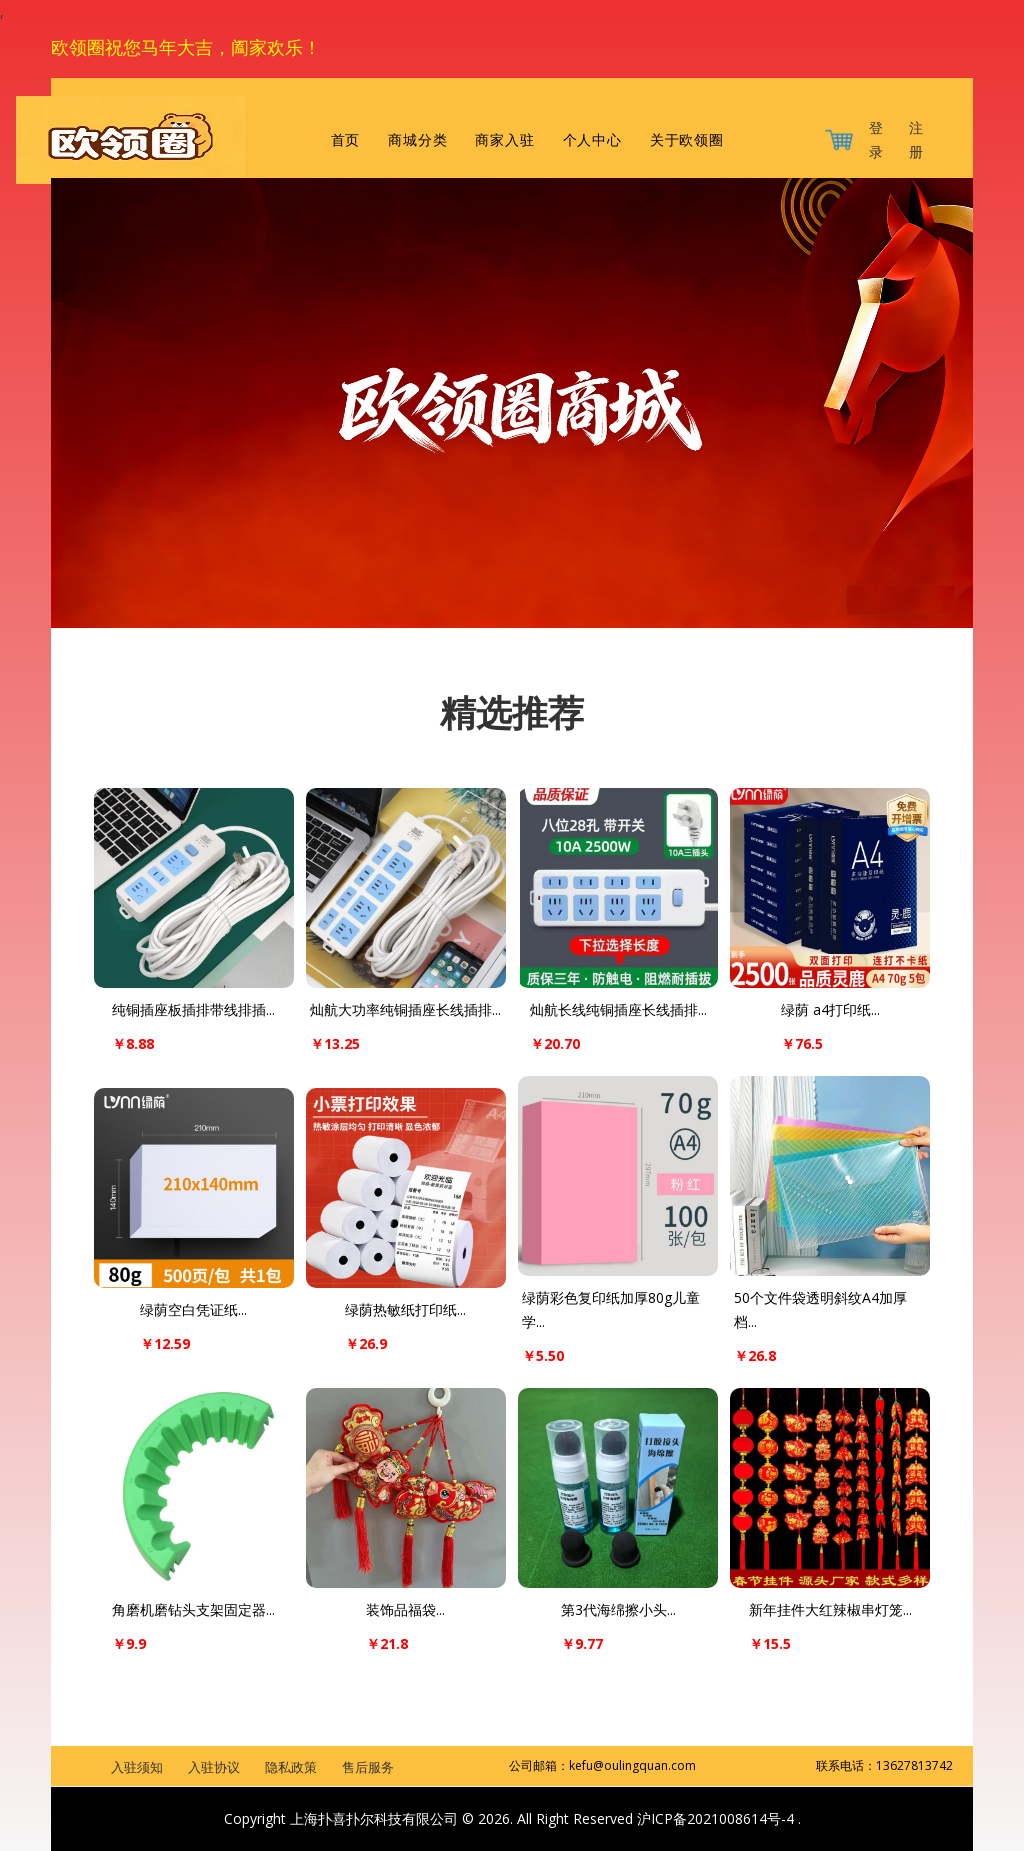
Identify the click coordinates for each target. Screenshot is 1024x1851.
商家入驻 (504, 140)
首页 (346, 140)
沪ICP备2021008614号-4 (717, 1818)
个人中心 (592, 140)
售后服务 (368, 1767)
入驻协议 (214, 1767)
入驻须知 (137, 1767)
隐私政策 (291, 1767)
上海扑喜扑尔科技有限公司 (374, 1818)
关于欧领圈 (687, 140)
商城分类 (417, 140)
